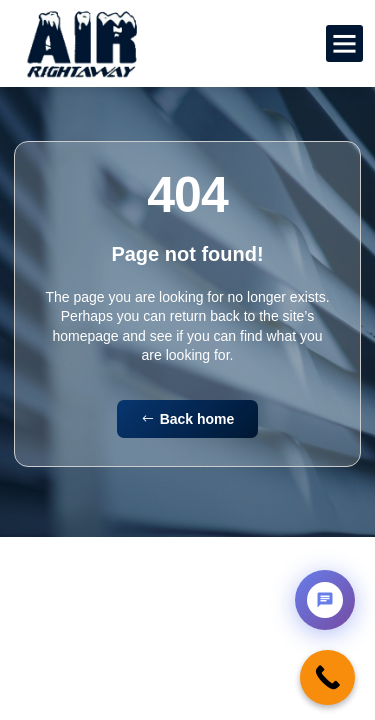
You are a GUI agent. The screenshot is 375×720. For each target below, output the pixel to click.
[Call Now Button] (327, 677)
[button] (345, 44)
